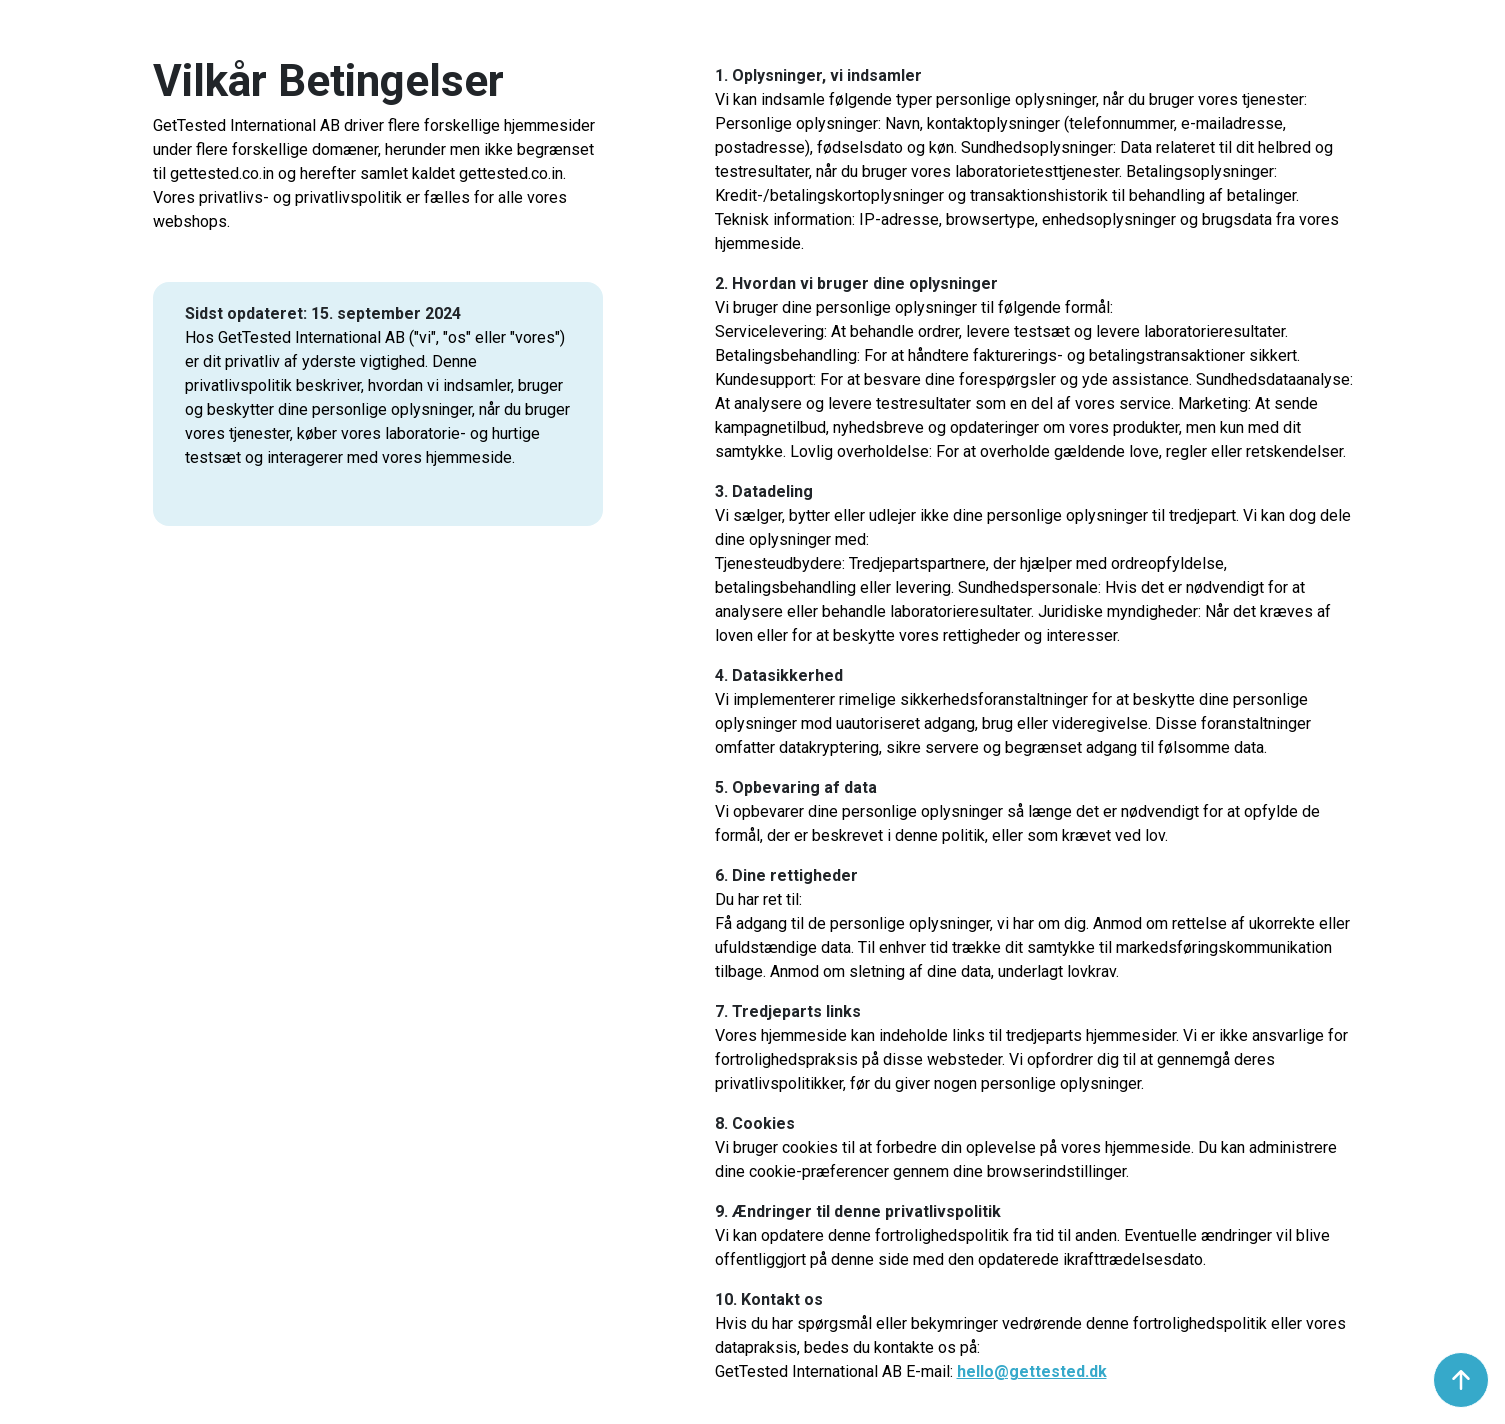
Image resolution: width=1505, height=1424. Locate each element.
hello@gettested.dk (1032, 1371)
